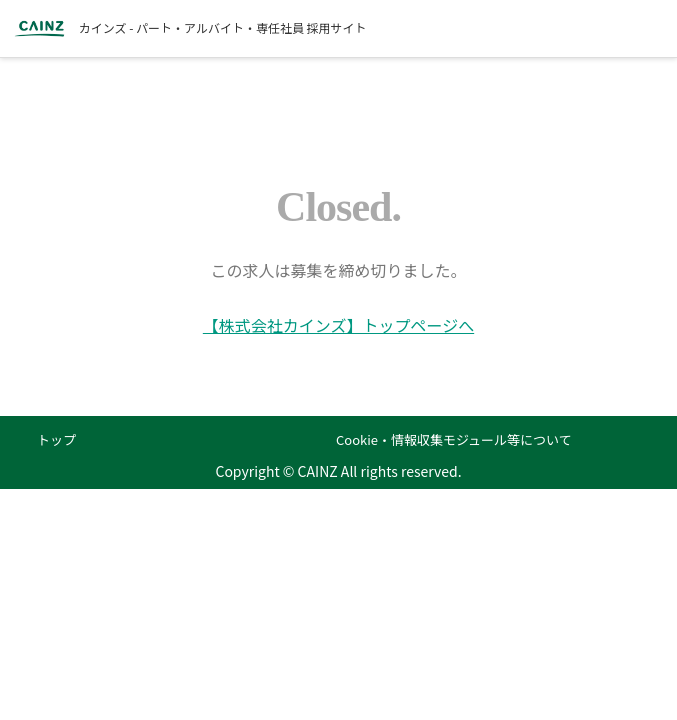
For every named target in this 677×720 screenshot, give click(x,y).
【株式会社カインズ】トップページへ (338, 324)
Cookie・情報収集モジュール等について (454, 439)
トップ (56, 439)
